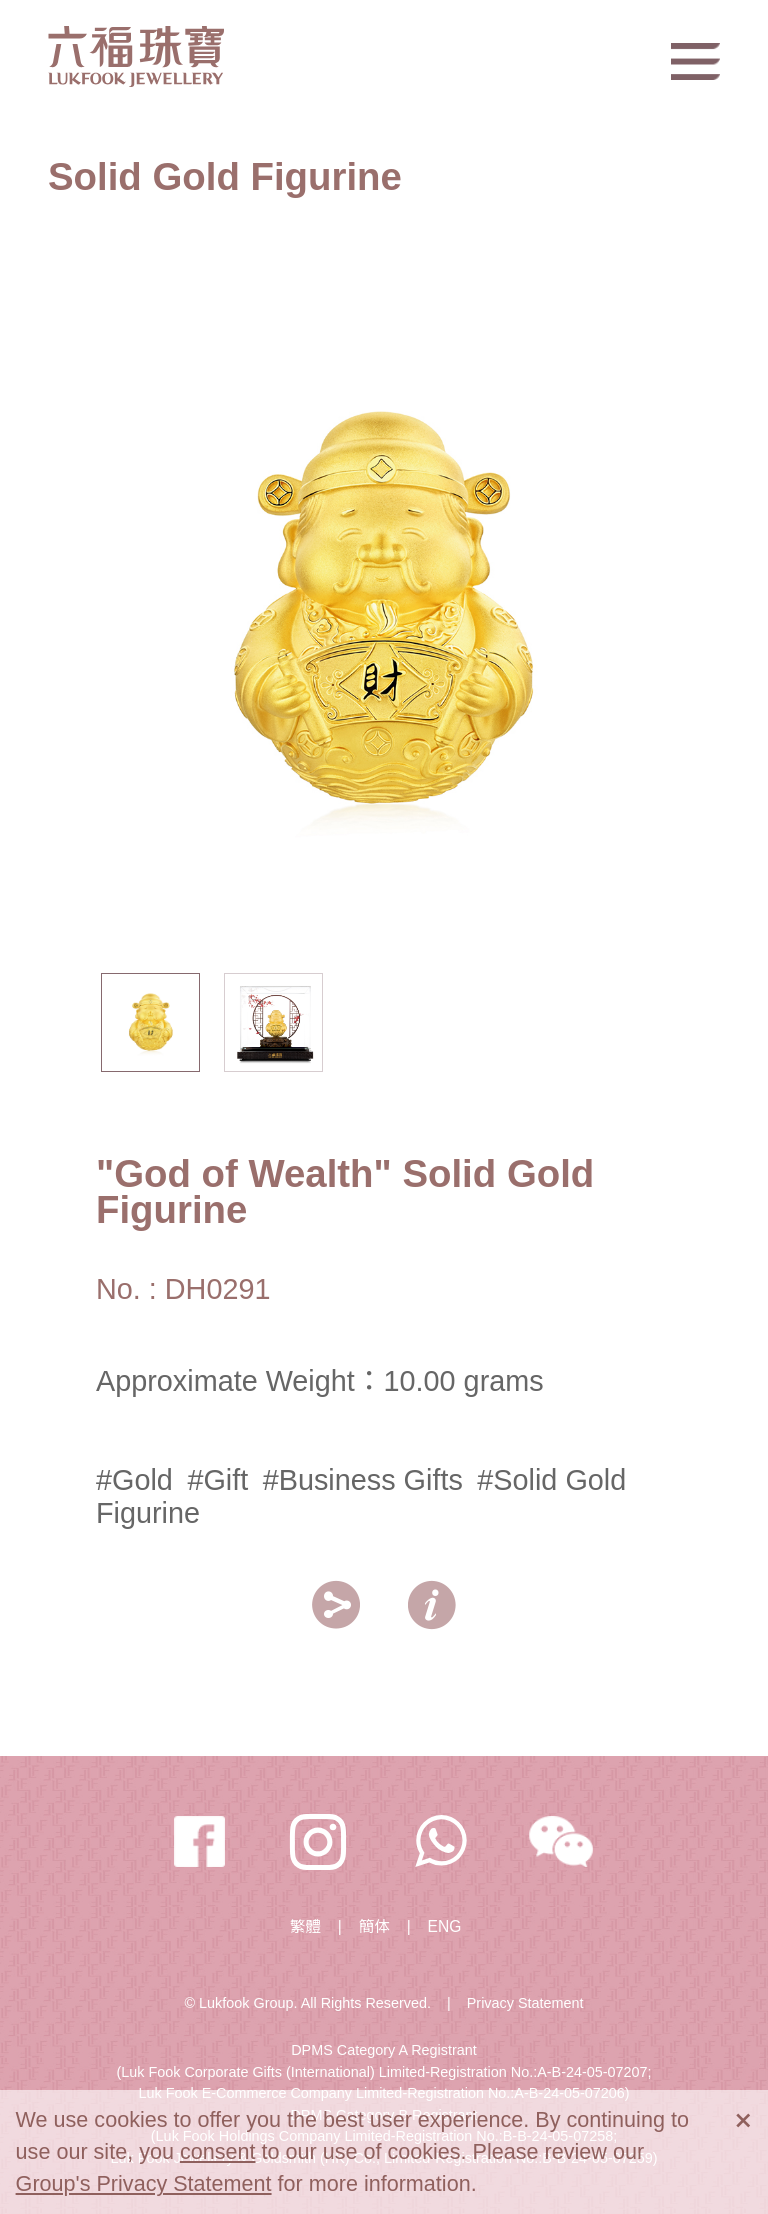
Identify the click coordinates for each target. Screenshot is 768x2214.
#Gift (217, 1480)
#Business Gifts (363, 1480)
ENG (445, 1926)
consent (218, 2151)
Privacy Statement (525, 2003)
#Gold (134, 1480)
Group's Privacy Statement (144, 2183)
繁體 (305, 1926)
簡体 (374, 1926)
